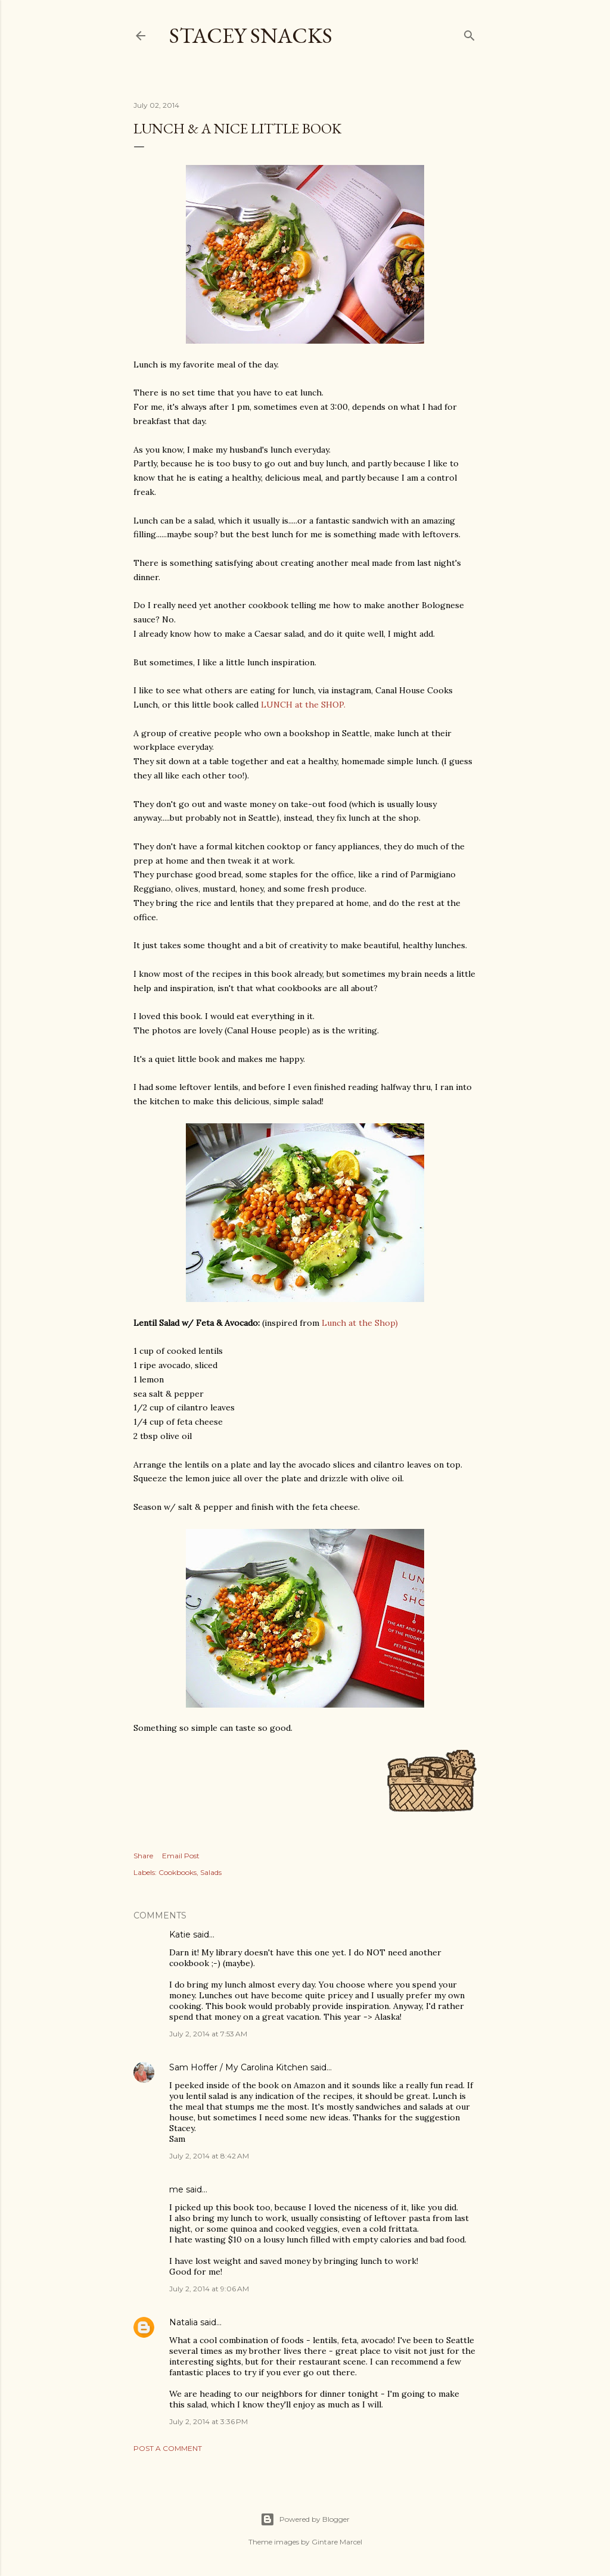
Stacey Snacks (250, 35)
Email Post (181, 1855)
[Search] (469, 33)
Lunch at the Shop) (360, 1322)
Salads (211, 1872)
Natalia (183, 2322)
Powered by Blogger (305, 2519)
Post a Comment (167, 2448)
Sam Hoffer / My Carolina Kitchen (238, 2067)
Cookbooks (177, 1872)
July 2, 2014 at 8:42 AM (209, 2155)
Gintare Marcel (337, 2541)
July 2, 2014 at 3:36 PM (208, 2421)
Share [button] (143, 1855)
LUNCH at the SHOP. (303, 704)
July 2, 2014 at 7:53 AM (208, 2033)
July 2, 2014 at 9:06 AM (209, 2288)
